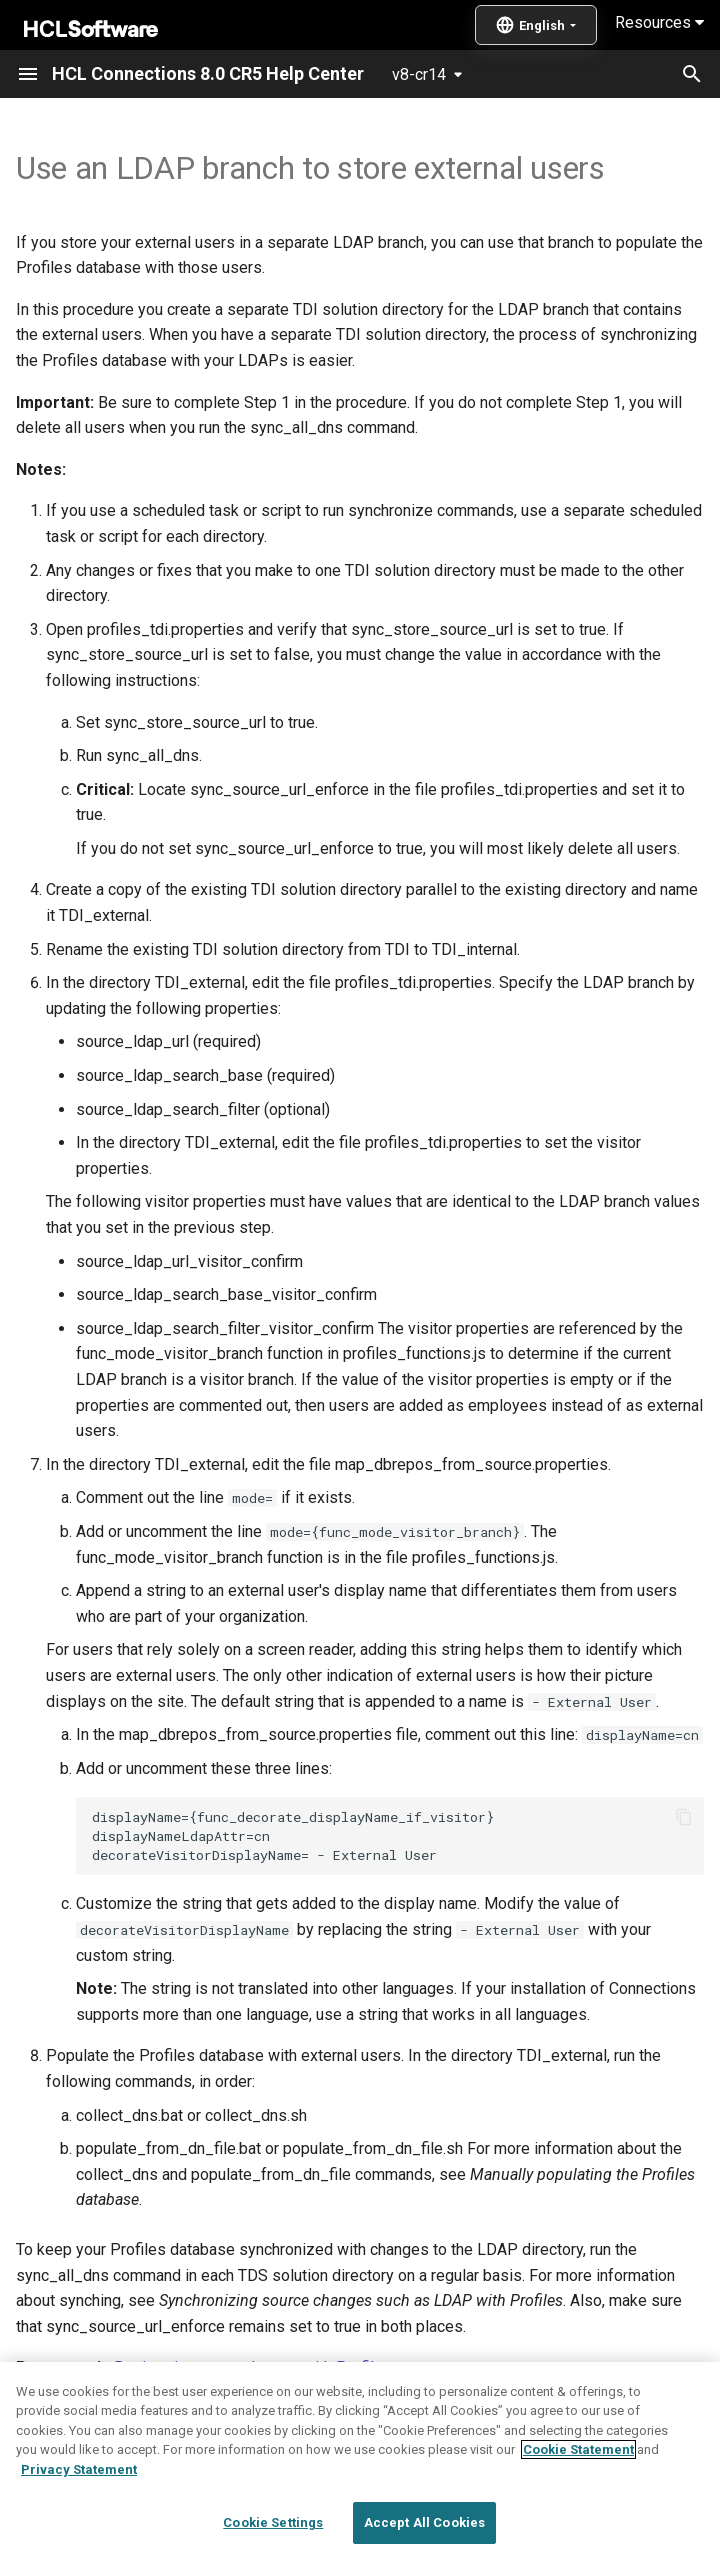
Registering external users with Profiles (253, 2367)
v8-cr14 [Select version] (419, 74)
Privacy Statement (79, 2492)
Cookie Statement (578, 2472)
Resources (659, 22)
